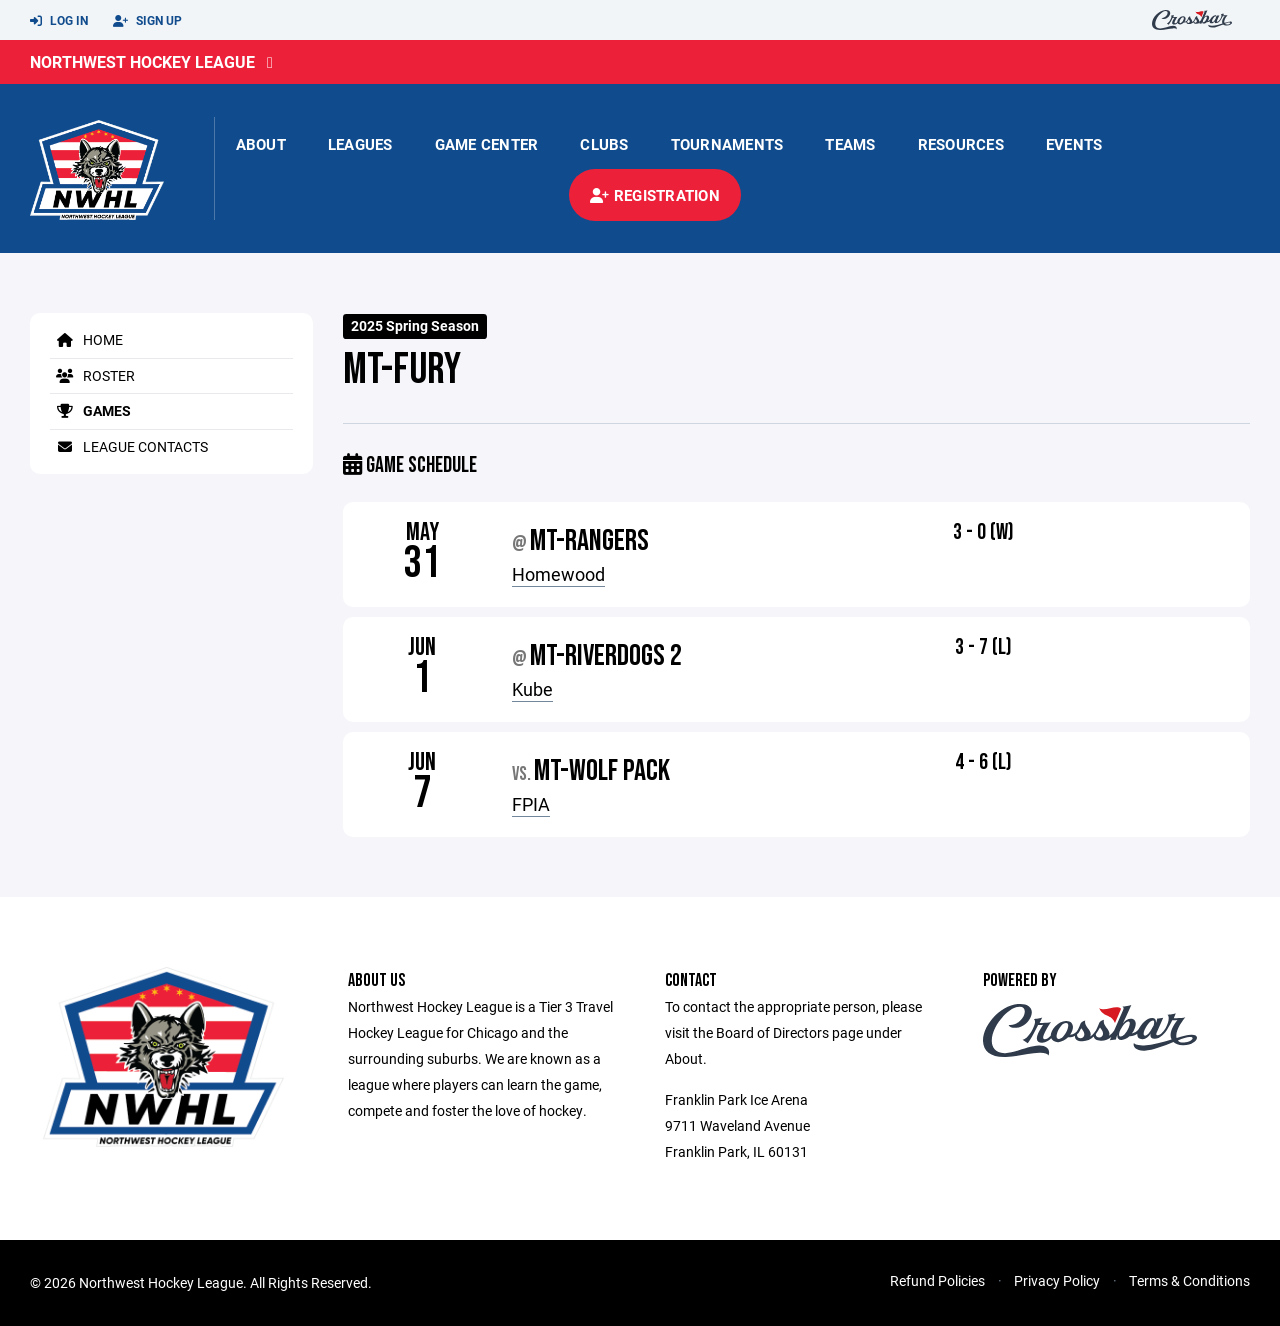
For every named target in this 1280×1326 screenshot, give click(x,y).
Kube (532, 689)
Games (90, 410)
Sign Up (147, 21)
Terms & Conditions (1189, 1280)
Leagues (360, 144)
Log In (59, 21)
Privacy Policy (1057, 1280)
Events (1074, 144)
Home (86, 339)
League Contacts (129, 446)
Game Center (487, 144)
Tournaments (727, 144)
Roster (92, 375)
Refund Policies (937, 1280)
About (261, 144)
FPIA (531, 804)
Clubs (604, 144)
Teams (850, 144)
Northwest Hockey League (142, 61)
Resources (961, 144)
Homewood (558, 574)
